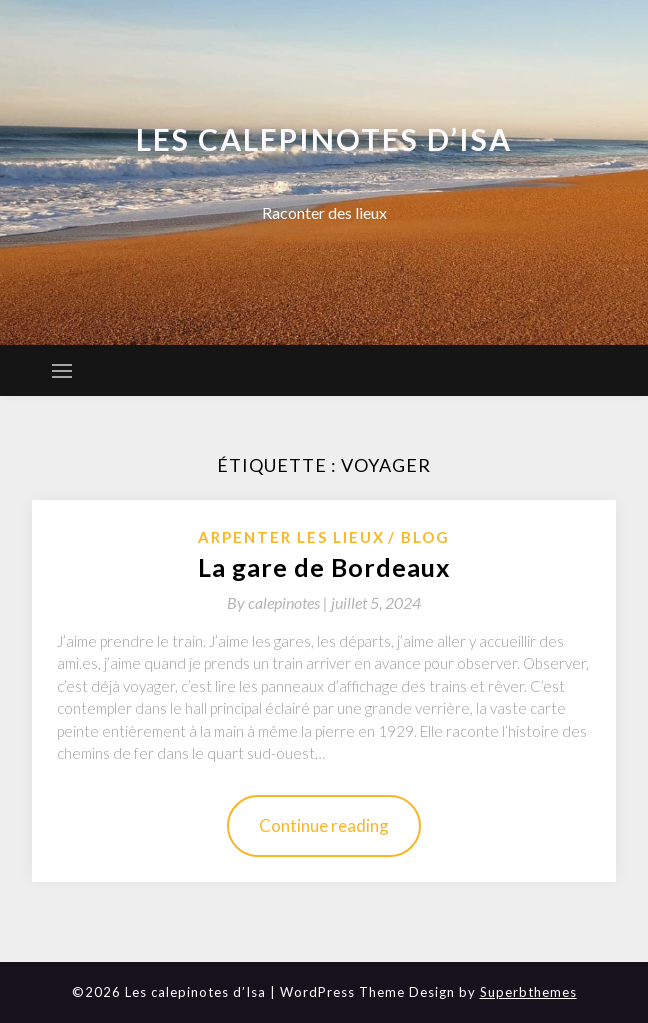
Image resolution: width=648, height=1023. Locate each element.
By (279, 602)
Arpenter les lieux (291, 537)
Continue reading (324, 825)
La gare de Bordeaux (324, 567)
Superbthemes (528, 992)
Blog (425, 537)
